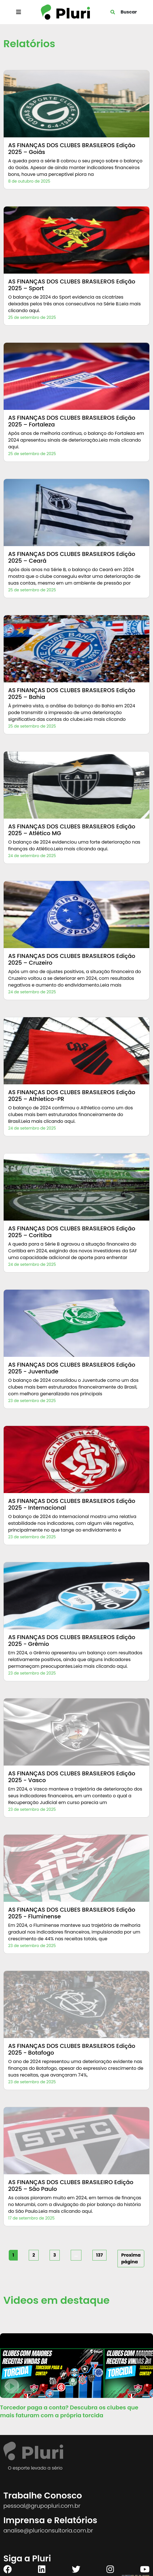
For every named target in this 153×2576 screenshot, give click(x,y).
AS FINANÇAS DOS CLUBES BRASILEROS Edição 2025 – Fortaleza (71, 421)
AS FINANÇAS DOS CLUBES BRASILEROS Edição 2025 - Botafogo (71, 2049)
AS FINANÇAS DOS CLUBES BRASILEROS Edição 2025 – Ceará (71, 557)
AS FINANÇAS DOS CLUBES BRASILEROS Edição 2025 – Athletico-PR (71, 1095)
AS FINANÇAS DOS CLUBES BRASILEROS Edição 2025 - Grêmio (71, 1640)
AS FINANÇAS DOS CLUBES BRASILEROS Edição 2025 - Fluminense (71, 1913)
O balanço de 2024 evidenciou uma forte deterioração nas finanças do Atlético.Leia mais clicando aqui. (74, 845)
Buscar (129, 12)
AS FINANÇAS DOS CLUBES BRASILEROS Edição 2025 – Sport (71, 285)
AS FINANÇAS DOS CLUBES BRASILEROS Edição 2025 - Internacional (71, 1504)
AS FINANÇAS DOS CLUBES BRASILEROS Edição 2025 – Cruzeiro (71, 959)
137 (99, 2255)
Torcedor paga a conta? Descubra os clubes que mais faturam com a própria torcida (69, 2411)
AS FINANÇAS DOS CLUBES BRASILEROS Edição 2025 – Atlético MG (71, 830)
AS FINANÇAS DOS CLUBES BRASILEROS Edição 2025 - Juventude (71, 1368)
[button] (146, 2360)
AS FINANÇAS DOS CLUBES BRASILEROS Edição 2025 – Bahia (71, 693)
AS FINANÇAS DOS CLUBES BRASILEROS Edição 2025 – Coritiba (71, 1232)
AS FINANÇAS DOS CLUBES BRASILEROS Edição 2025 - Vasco (71, 1776)
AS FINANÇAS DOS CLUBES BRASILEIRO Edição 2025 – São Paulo (70, 2185)
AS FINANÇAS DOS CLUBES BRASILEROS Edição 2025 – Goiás (71, 148)
